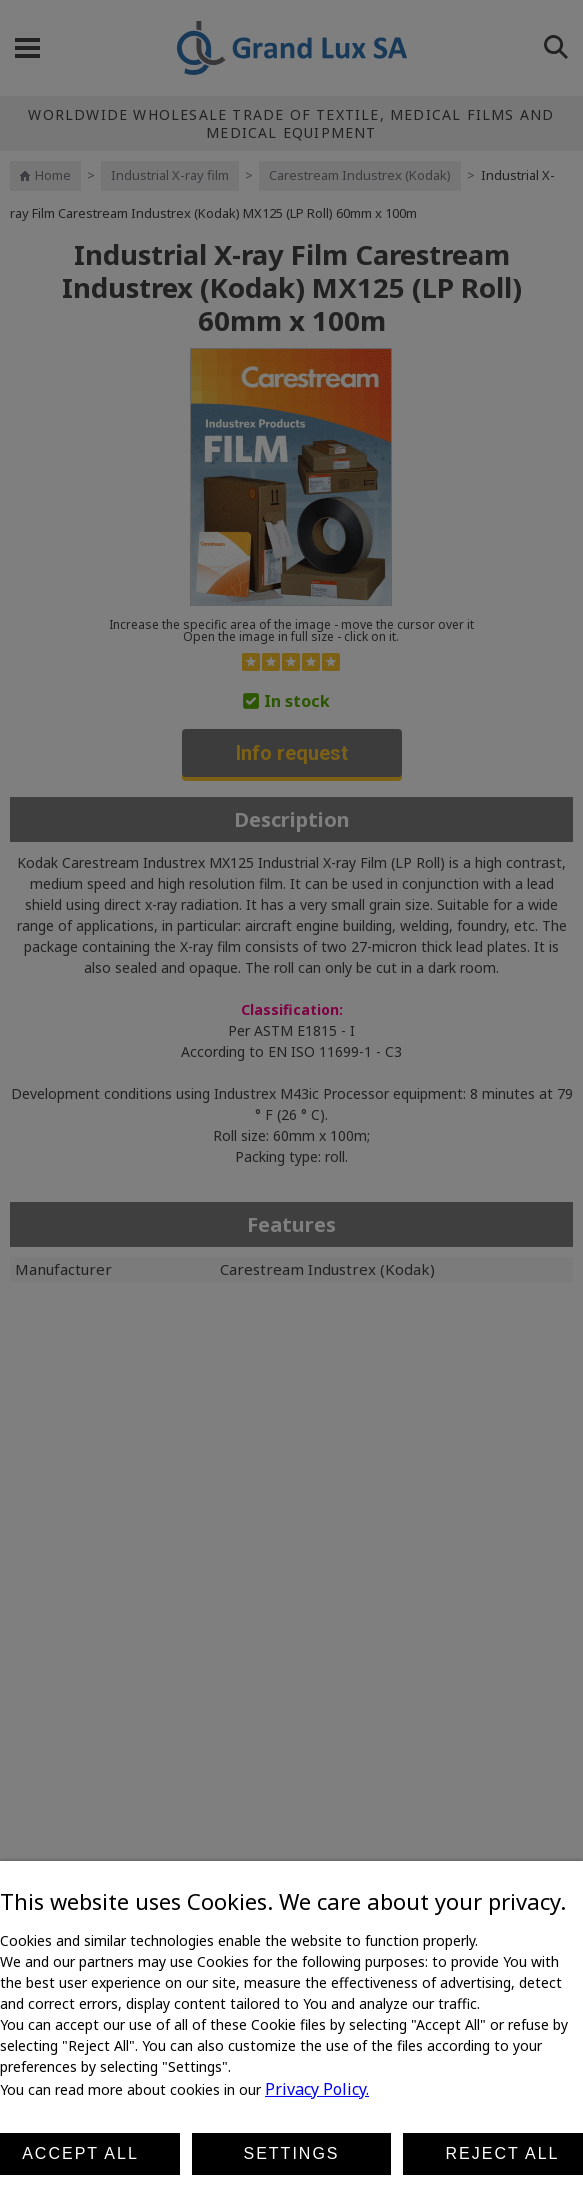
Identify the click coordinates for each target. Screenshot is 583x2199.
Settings (291, 2153)
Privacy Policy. (317, 2089)
